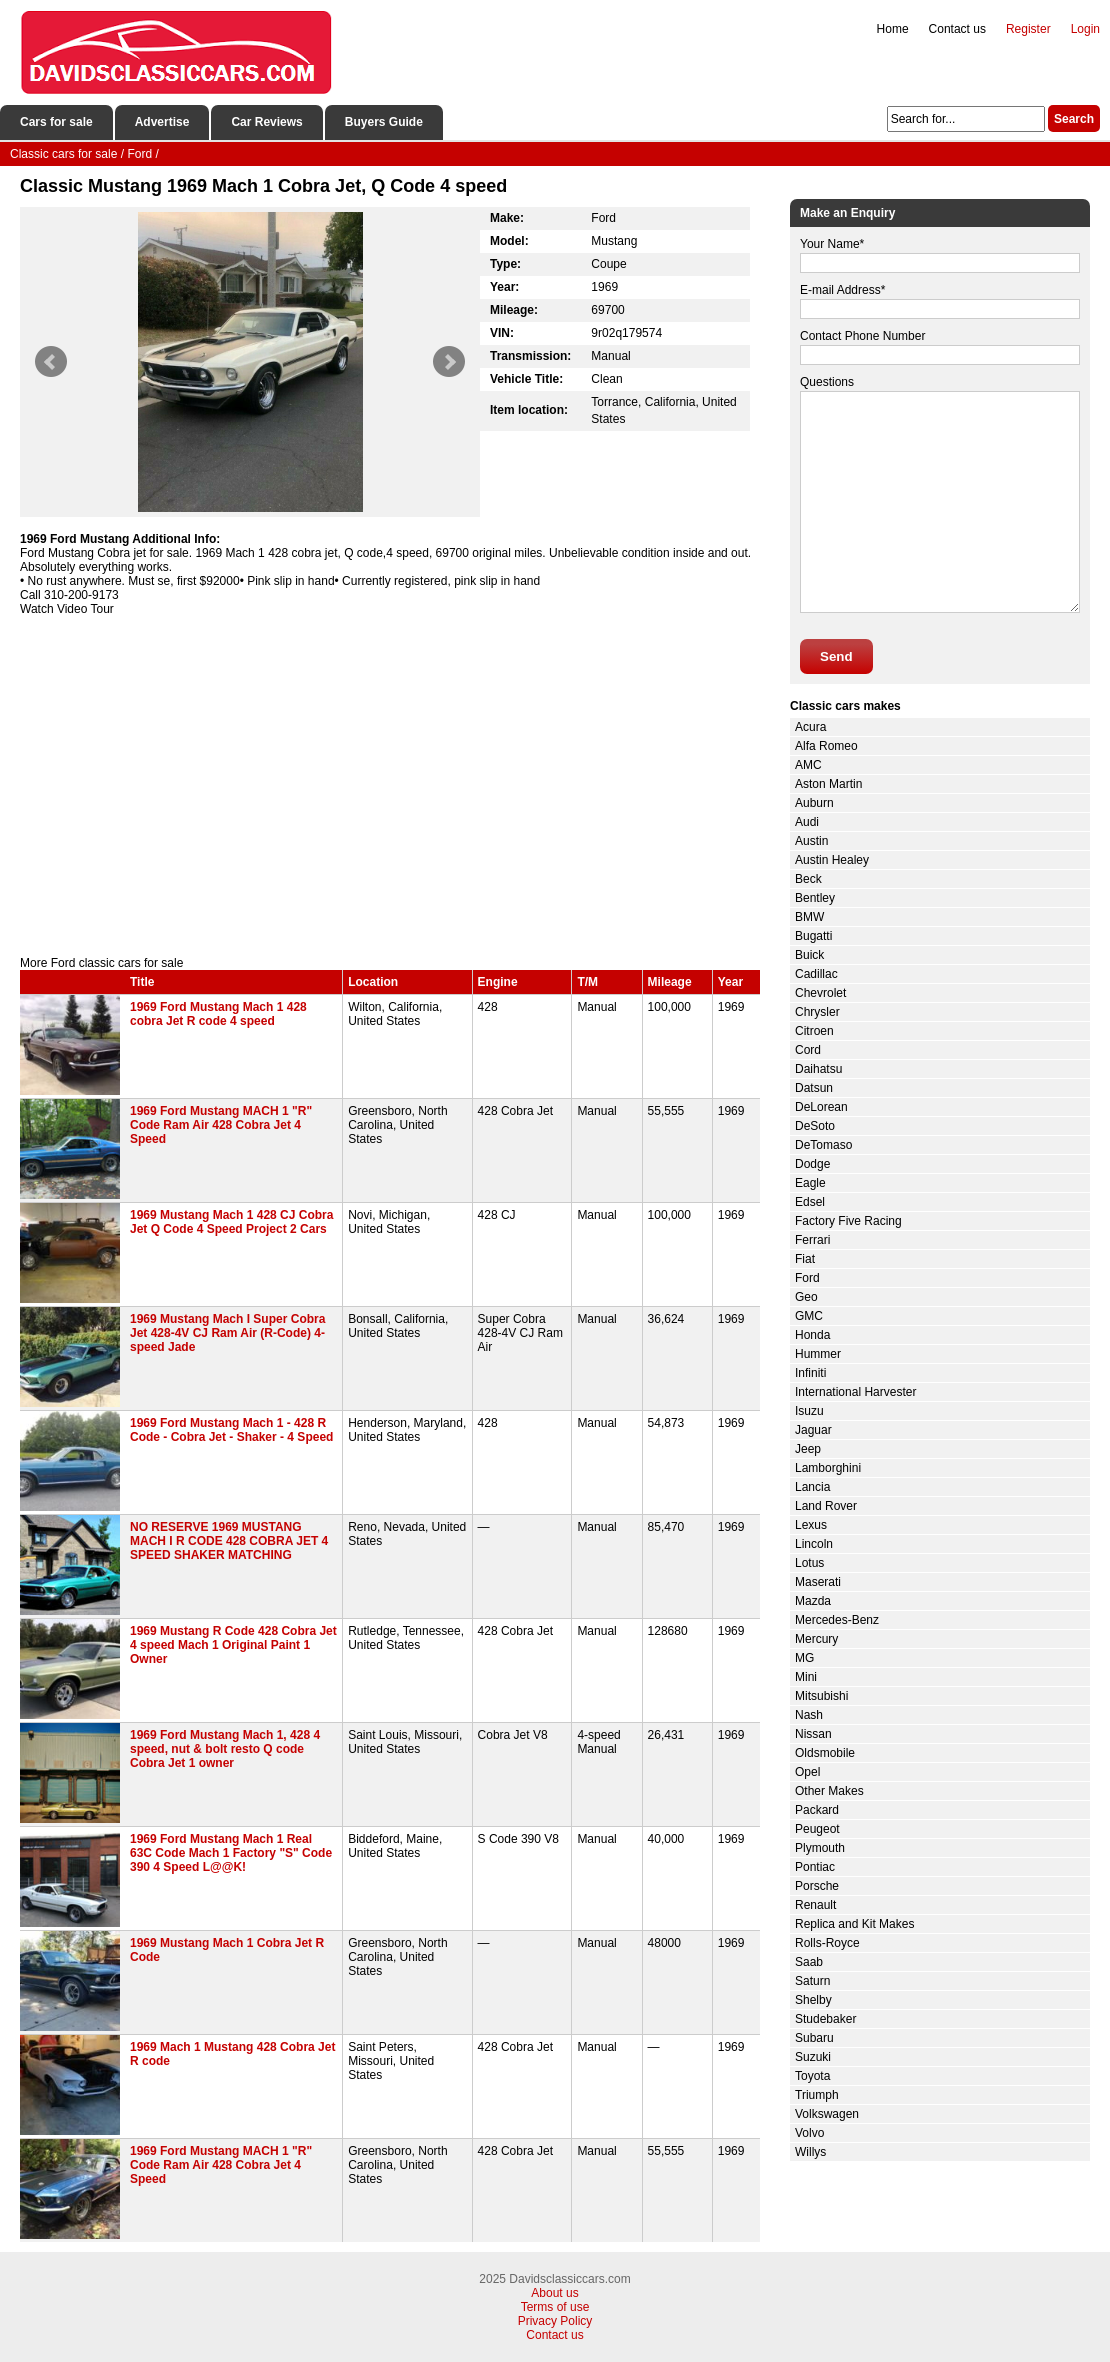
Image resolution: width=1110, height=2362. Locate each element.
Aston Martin (828, 784)
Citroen (814, 1031)
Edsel (810, 1202)
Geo (806, 1297)
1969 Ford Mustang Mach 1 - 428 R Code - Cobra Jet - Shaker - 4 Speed (231, 1430)
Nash (809, 1715)
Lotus (809, 1563)
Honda (812, 1335)
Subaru (814, 2038)
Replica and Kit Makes (854, 1924)
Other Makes (829, 1791)
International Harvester (855, 1392)
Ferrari (812, 1240)
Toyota (812, 2076)
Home (893, 29)
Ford (807, 1278)
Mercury (816, 1639)
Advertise (162, 122)
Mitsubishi (821, 1696)
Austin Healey (832, 860)
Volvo (809, 2133)
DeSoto (815, 1126)
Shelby (813, 2000)
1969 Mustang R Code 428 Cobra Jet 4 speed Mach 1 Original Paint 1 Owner (233, 1645)
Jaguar (813, 1430)
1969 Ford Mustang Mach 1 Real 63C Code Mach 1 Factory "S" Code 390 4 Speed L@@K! (231, 1853)
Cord (808, 1050)
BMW (809, 917)
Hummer (818, 1354)
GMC (809, 1316)
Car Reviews (266, 122)
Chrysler (817, 1012)
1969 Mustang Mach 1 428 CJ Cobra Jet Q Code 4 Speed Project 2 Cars (231, 1222)
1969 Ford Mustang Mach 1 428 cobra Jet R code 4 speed (218, 1014)
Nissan (813, 1734)
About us (554, 2293)
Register (1028, 29)
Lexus (811, 1525)
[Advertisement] (390, 786)
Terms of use (555, 2307)
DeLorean (821, 1107)
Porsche (817, 1886)
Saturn (812, 1981)
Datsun (814, 1088)
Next (449, 362)
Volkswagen (827, 2114)
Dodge (812, 1164)
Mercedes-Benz (837, 1620)
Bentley (815, 898)
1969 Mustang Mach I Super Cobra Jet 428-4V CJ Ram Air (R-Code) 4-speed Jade (227, 1333)
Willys (810, 2152)
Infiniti (810, 1373)
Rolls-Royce (827, 1943)
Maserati (818, 1582)
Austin (811, 841)
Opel (807, 1772)
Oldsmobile (825, 1753)
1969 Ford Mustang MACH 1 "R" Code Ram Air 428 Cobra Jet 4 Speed (221, 1125)
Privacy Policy (555, 2321)
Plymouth (820, 1848)
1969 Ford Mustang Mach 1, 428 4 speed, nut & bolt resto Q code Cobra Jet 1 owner (225, 1749)
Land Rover (826, 1506)
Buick (809, 955)
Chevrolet (820, 993)
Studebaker (825, 2019)
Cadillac (816, 974)
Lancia (812, 1487)
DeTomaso (823, 1145)
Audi (807, 822)
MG (804, 1658)
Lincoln (814, 1544)
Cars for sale (56, 122)
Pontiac (815, 1867)
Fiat (805, 1259)
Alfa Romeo (826, 746)
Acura (810, 727)
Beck (808, 879)
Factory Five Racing (848, 1221)
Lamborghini (828, 1468)
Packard (817, 1810)
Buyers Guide (384, 122)
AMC (808, 765)
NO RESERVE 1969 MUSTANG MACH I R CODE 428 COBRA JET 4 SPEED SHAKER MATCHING (229, 1541)
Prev (51, 362)
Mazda (813, 1601)
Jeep (808, 1449)
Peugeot (817, 1829)
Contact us (957, 29)
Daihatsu (818, 1069)
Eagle (810, 1183)
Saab (809, 1962)
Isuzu (809, 1411)
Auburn (814, 803)
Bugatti (813, 936)
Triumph (817, 2095)
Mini (806, 1677)
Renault (815, 1905)
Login (1085, 29)
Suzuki (813, 2057)
